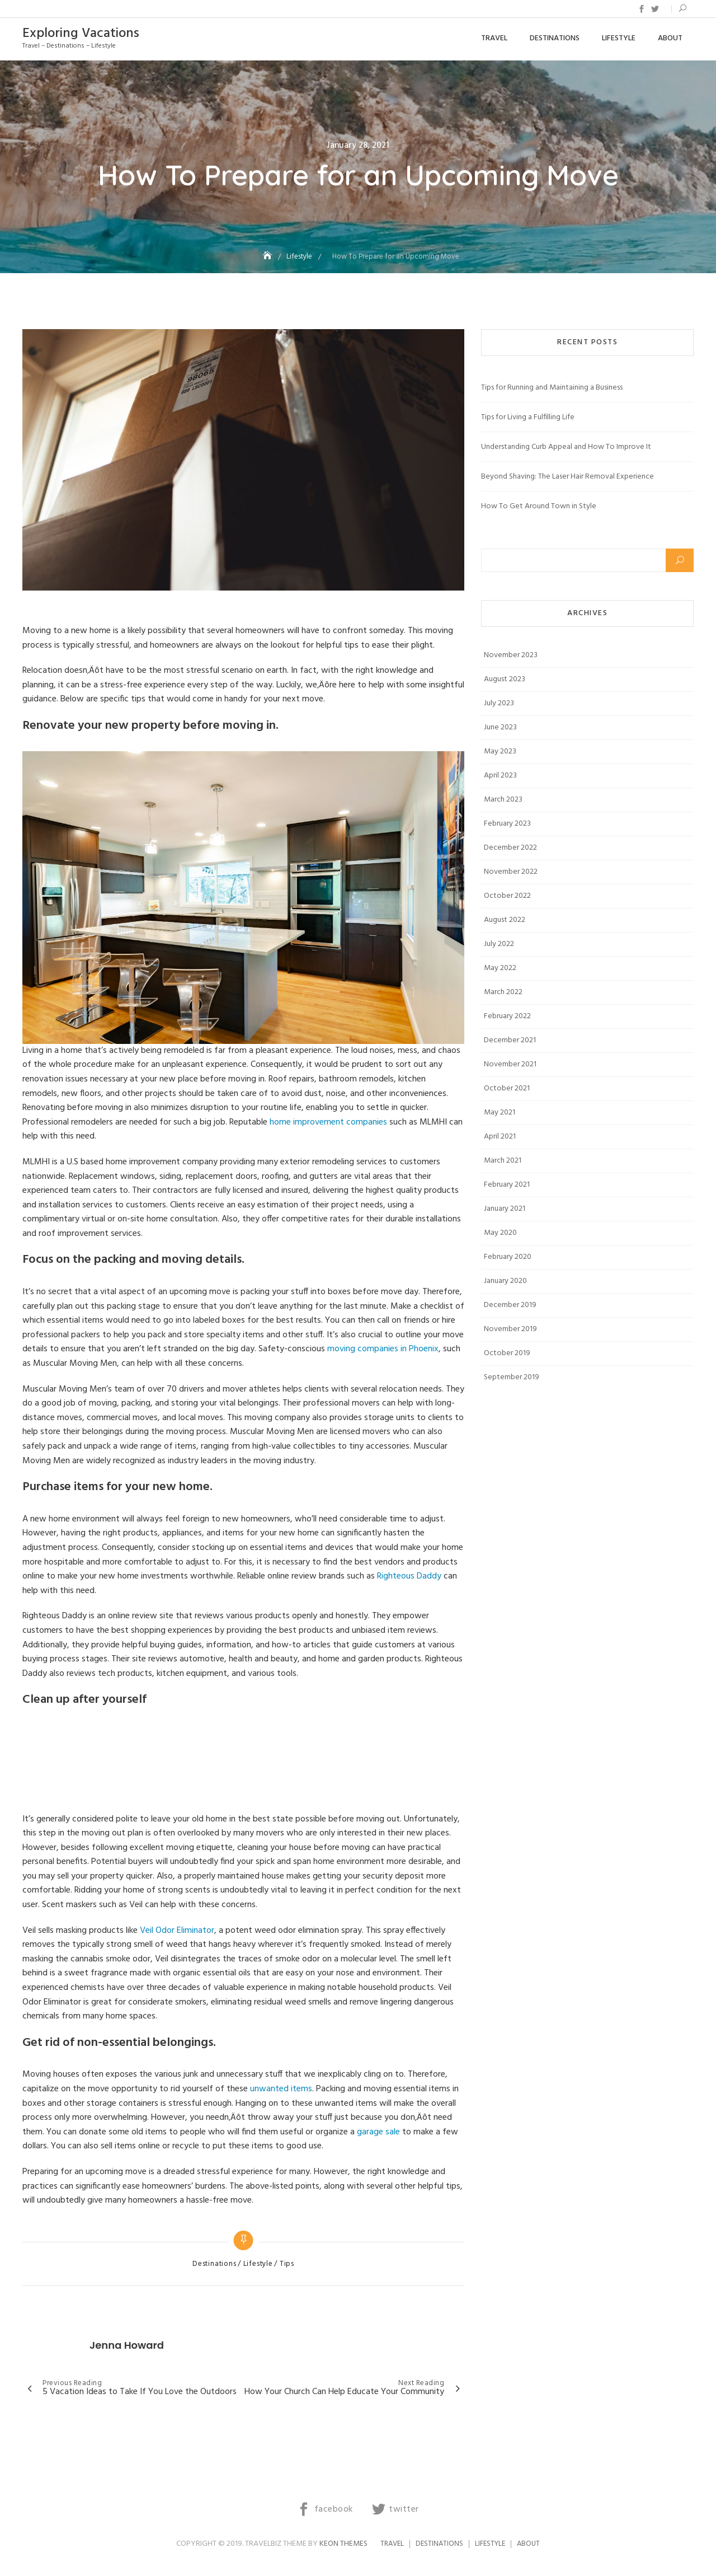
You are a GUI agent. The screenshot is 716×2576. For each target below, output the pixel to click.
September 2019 (511, 1377)
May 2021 (499, 1112)
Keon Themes (343, 2543)
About (670, 38)
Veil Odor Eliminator (177, 1930)
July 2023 (499, 703)
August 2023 (504, 679)
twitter (655, 9)
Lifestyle (618, 38)
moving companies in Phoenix (383, 1349)
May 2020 (500, 1232)
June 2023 (500, 727)
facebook (642, 9)
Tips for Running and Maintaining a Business (552, 387)
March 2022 (503, 992)
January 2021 (504, 1208)
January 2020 (505, 1281)
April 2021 (500, 1136)
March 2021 (502, 1160)
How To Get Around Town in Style (538, 506)
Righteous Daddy (408, 1576)
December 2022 (510, 847)
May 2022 (500, 968)
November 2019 (510, 1329)
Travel (494, 38)
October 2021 (507, 1088)
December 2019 (510, 1305)
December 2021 (510, 1040)
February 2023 (507, 823)
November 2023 (511, 655)
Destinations (555, 38)
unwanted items (281, 2089)
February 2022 (507, 1016)
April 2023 (500, 775)
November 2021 (510, 1064)
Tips (287, 2264)
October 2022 (507, 895)
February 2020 (507, 1256)
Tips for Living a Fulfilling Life (527, 417)
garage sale (378, 2132)
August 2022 (504, 920)
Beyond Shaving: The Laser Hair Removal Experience (567, 476)
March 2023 (503, 799)
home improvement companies (328, 1122)
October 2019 (507, 1353)
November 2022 (511, 871)
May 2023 (500, 751)
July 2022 (499, 944)
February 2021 (507, 1184)
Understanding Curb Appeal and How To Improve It (566, 447)
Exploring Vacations (80, 33)
